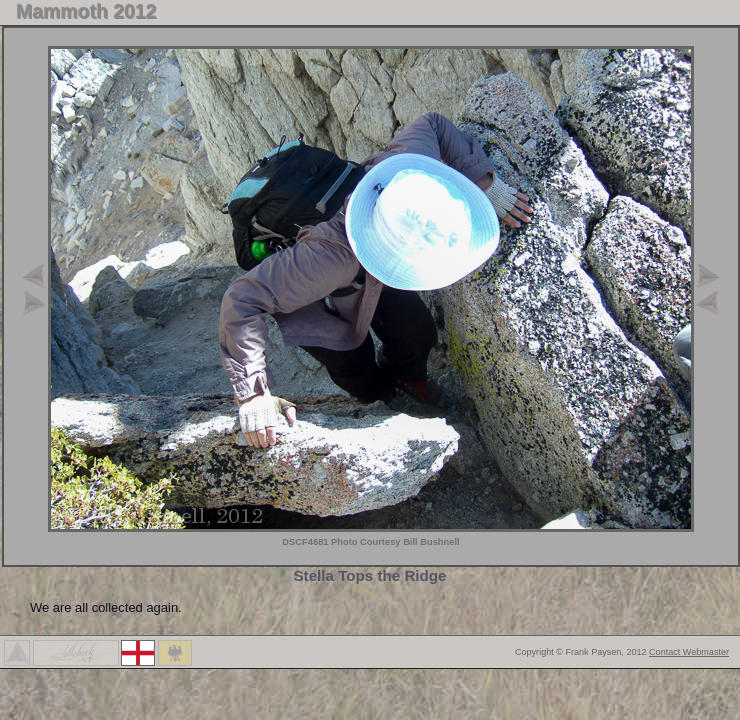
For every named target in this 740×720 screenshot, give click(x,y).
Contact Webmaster (689, 652)
